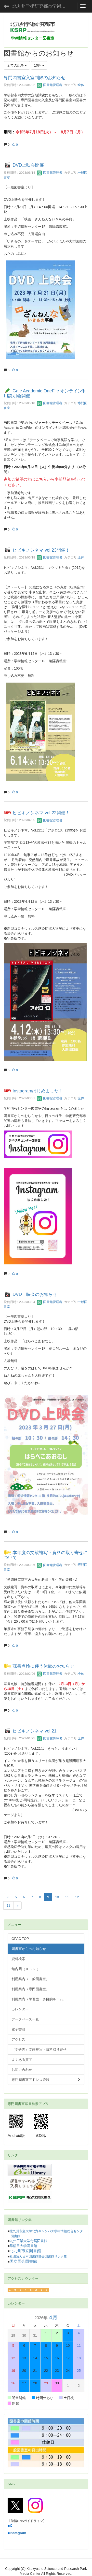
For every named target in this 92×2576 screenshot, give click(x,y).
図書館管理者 (49, 85)
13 (9, 1905)
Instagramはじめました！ (38, 1090)
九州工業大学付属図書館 (28, 2241)
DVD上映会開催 (28, 165)
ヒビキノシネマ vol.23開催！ (41, 550)
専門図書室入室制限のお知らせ (35, 77)
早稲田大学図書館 (23, 2246)
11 (67, 1897)
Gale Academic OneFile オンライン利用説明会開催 (45, 393)
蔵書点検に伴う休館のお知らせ (43, 1666)
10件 (39, 65)
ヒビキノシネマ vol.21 (34, 1731)
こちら (41, 479)
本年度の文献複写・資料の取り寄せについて (46, 1555)
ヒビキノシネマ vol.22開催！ (41, 813)
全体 (81, 85)
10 (57, 1897)
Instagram (18, 2533)
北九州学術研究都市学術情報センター (43, 6)
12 (77, 1897)
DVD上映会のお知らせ (35, 1294)
